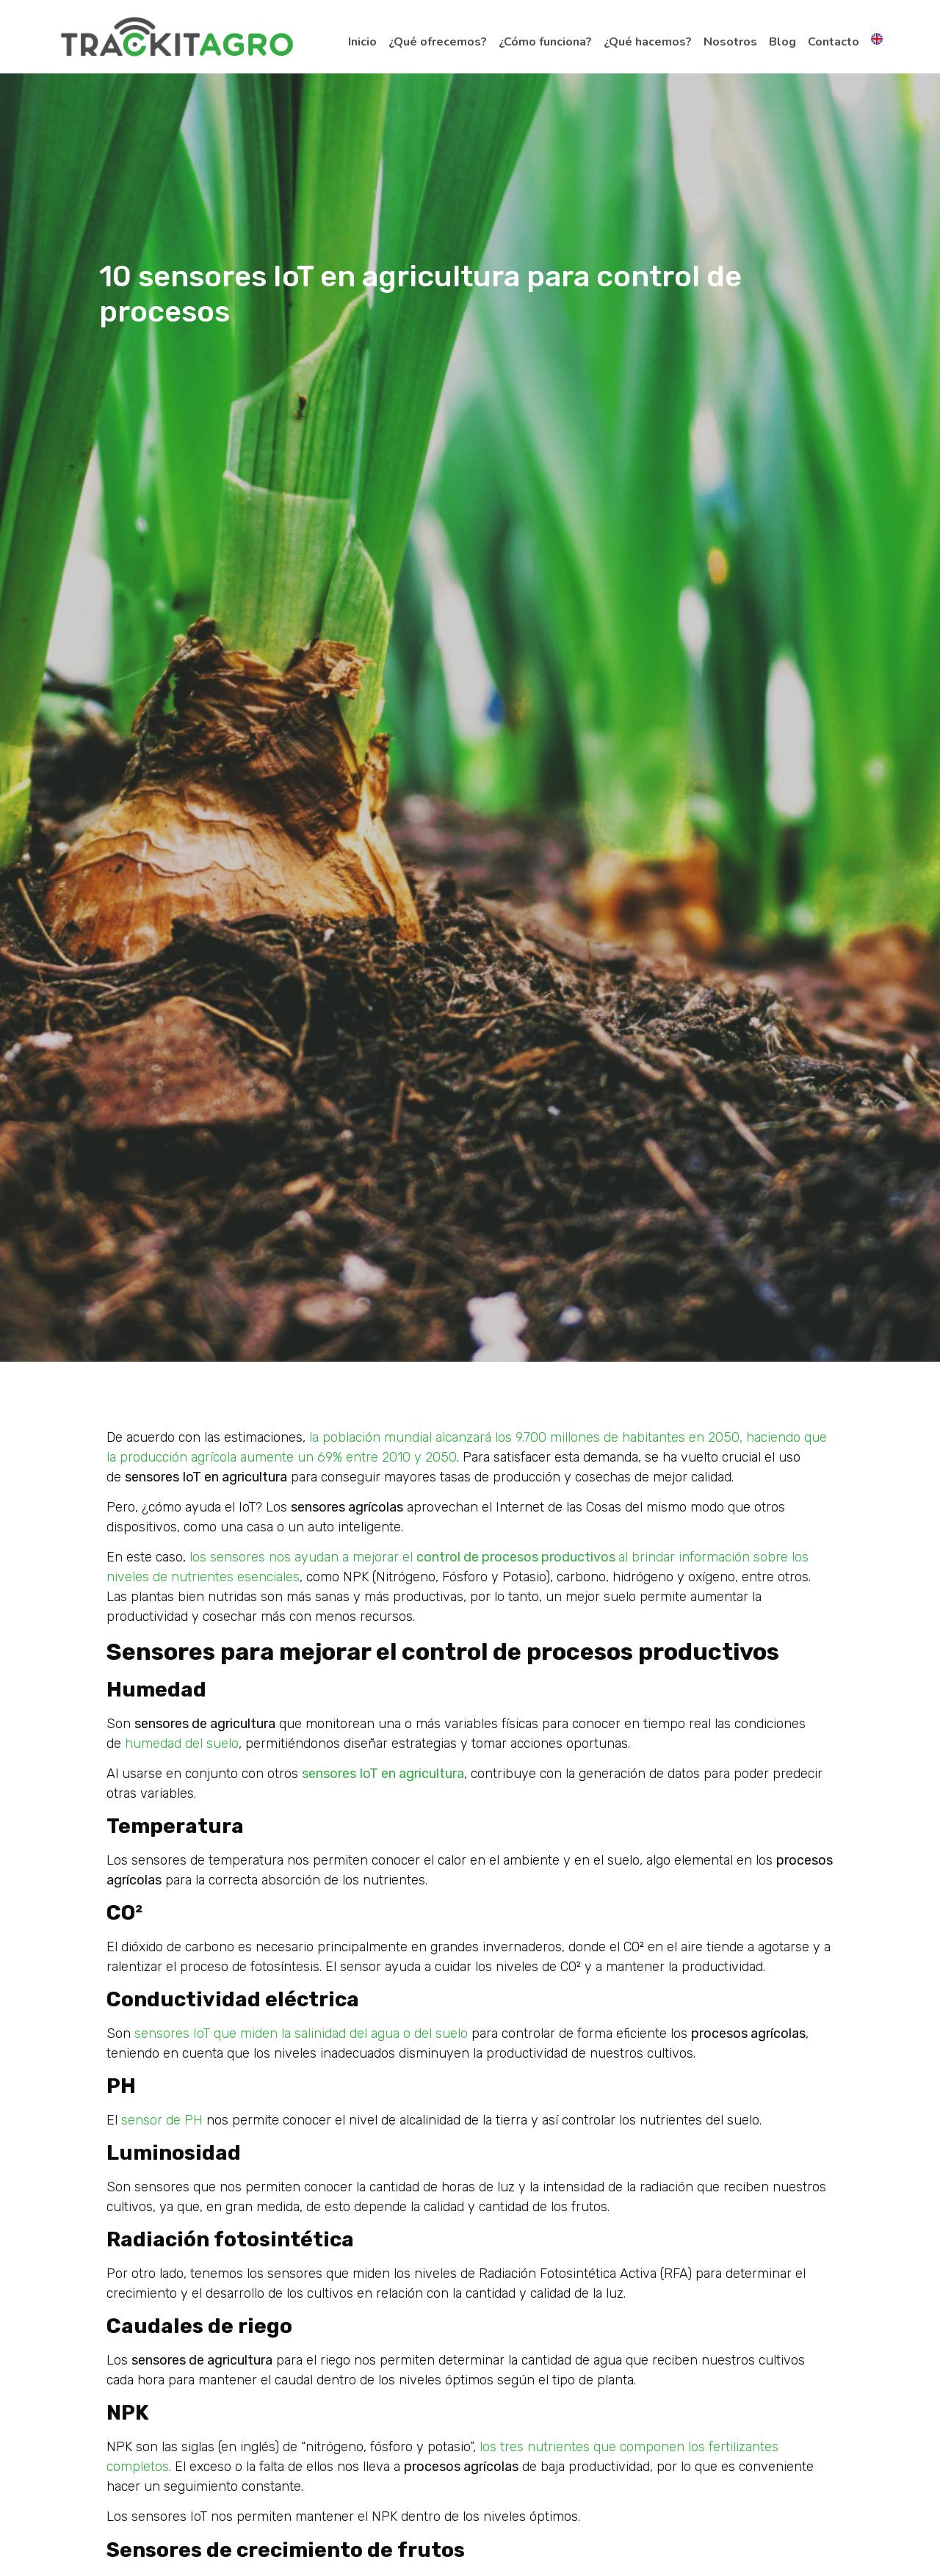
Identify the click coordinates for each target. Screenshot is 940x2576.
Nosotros (730, 42)
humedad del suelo (180, 1743)
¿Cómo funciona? (545, 42)
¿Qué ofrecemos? (437, 42)
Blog (782, 42)
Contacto (833, 42)
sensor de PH (160, 2120)
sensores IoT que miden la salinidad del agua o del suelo (299, 2033)
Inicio (362, 42)
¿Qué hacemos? (648, 42)
